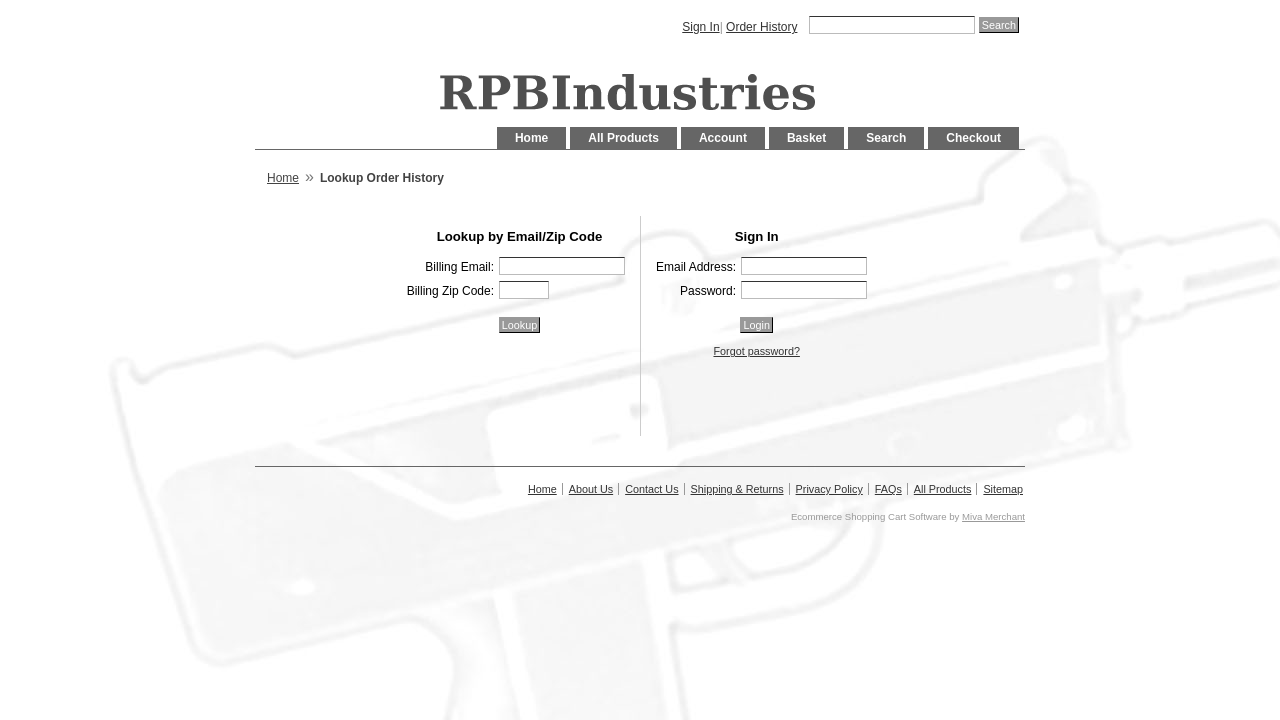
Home (531, 138)
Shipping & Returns (737, 489)
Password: (708, 291)
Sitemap (1003, 489)
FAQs (888, 489)
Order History (761, 27)
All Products (623, 138)
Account (723, 138)
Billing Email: (459, 267)
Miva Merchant (993, 516)
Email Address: (696, 267)
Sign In (700, 27)
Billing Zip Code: (450, 291)
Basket (806, 138)
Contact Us (651, 489)
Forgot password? (756, 351)
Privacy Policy (829, 489)
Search (886, 138)
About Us (591, 489)
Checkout (973, 138)
